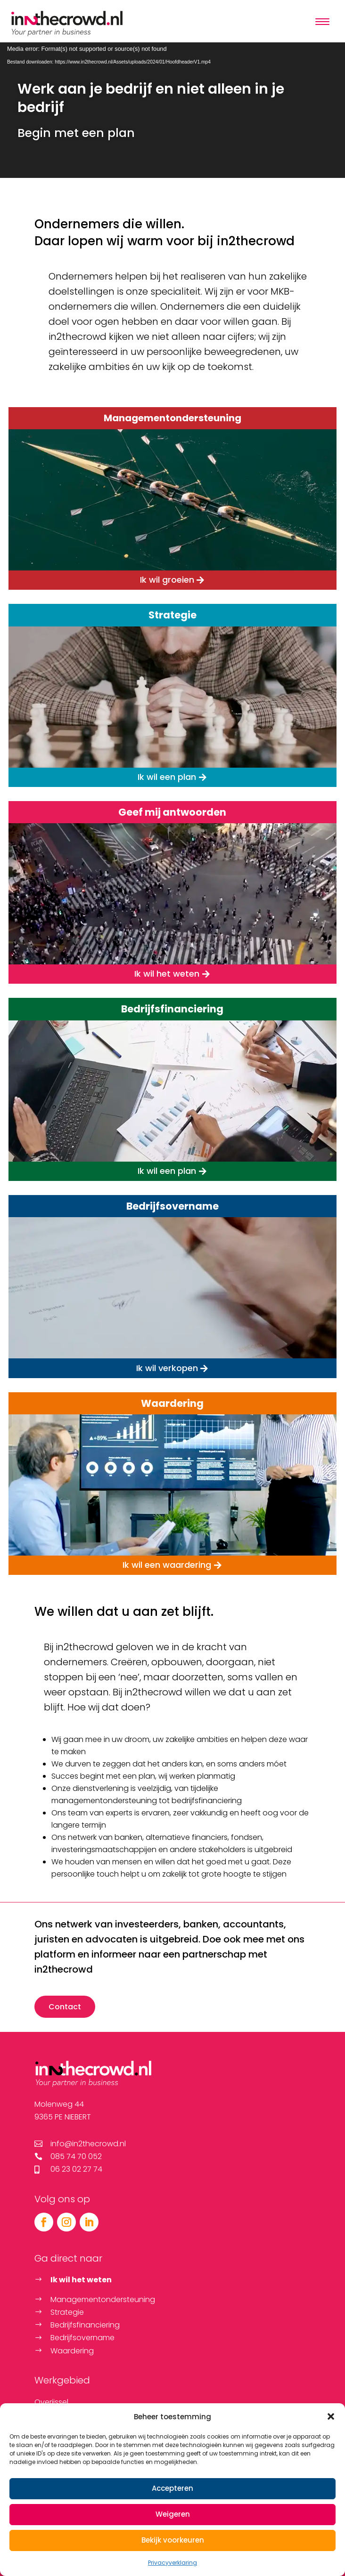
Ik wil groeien (167, 580)
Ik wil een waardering (167, 1565)
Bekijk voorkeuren (172, 2540)
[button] (331, 2416)
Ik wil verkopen (167, 1368)
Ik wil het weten (166, 973)
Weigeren (173, 2514)
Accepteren (172, 2488)
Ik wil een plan (167, 777)
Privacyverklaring (172, 2563)
